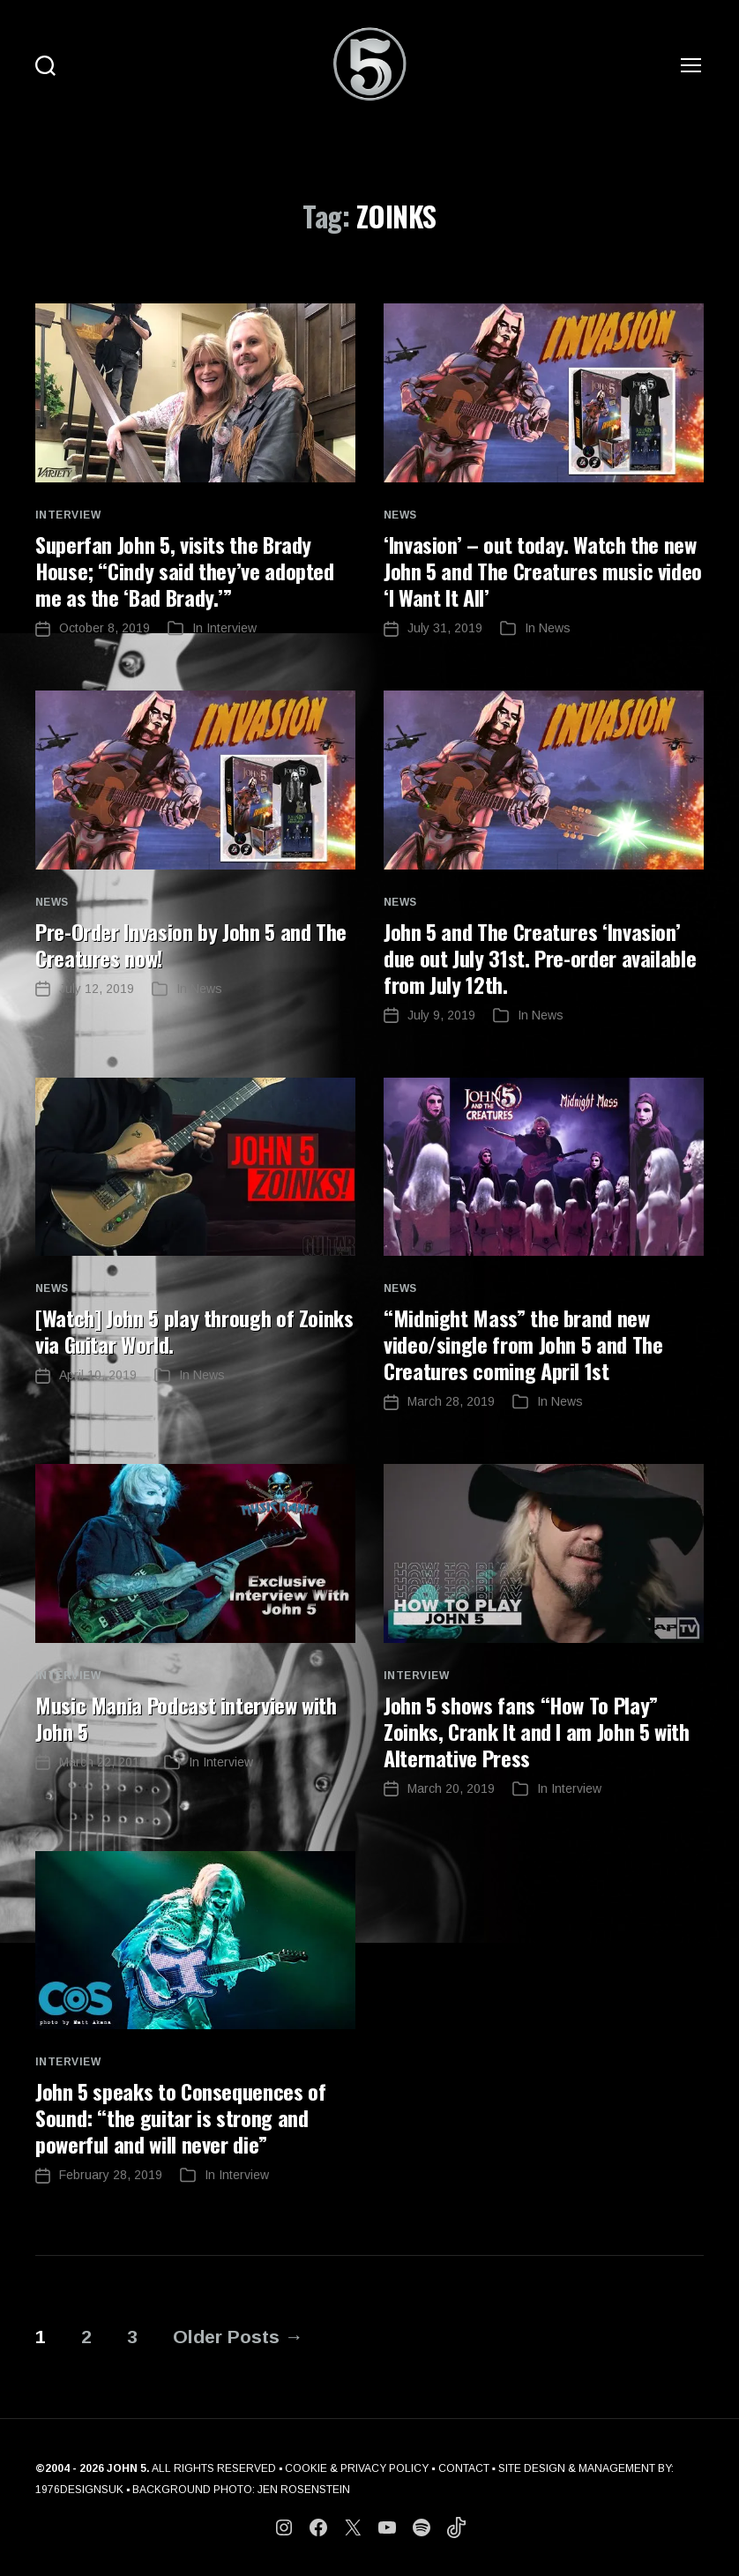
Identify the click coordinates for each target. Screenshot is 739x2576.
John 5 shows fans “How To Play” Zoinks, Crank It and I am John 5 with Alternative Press (537, 1731)
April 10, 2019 (98, 1375)
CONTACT (463, 2468)
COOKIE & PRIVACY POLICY (357, 2468)
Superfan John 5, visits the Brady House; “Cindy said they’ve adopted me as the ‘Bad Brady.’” (184, 570)
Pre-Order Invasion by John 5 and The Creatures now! (191, 944)
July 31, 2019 (444, 628)
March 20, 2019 (451, 1788)
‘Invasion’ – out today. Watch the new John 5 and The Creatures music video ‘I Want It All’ (543, 570)
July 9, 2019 (441, 1015)
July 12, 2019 (96, 989)
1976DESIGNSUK (79, 2489)
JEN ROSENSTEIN (304, 2489)
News (400, 515)
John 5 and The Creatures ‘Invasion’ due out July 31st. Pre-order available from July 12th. (540, 957)
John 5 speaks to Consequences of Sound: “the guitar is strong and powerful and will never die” (180, 2117)
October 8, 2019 (104, 628)
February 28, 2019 (110, 2175)
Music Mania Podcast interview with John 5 (186, 1718)
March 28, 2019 (451, 1401)
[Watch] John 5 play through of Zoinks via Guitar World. (194, 1331)
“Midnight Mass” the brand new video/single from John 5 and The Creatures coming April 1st (523, 1344)
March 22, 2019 (102, 1762)
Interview (68, 515)
